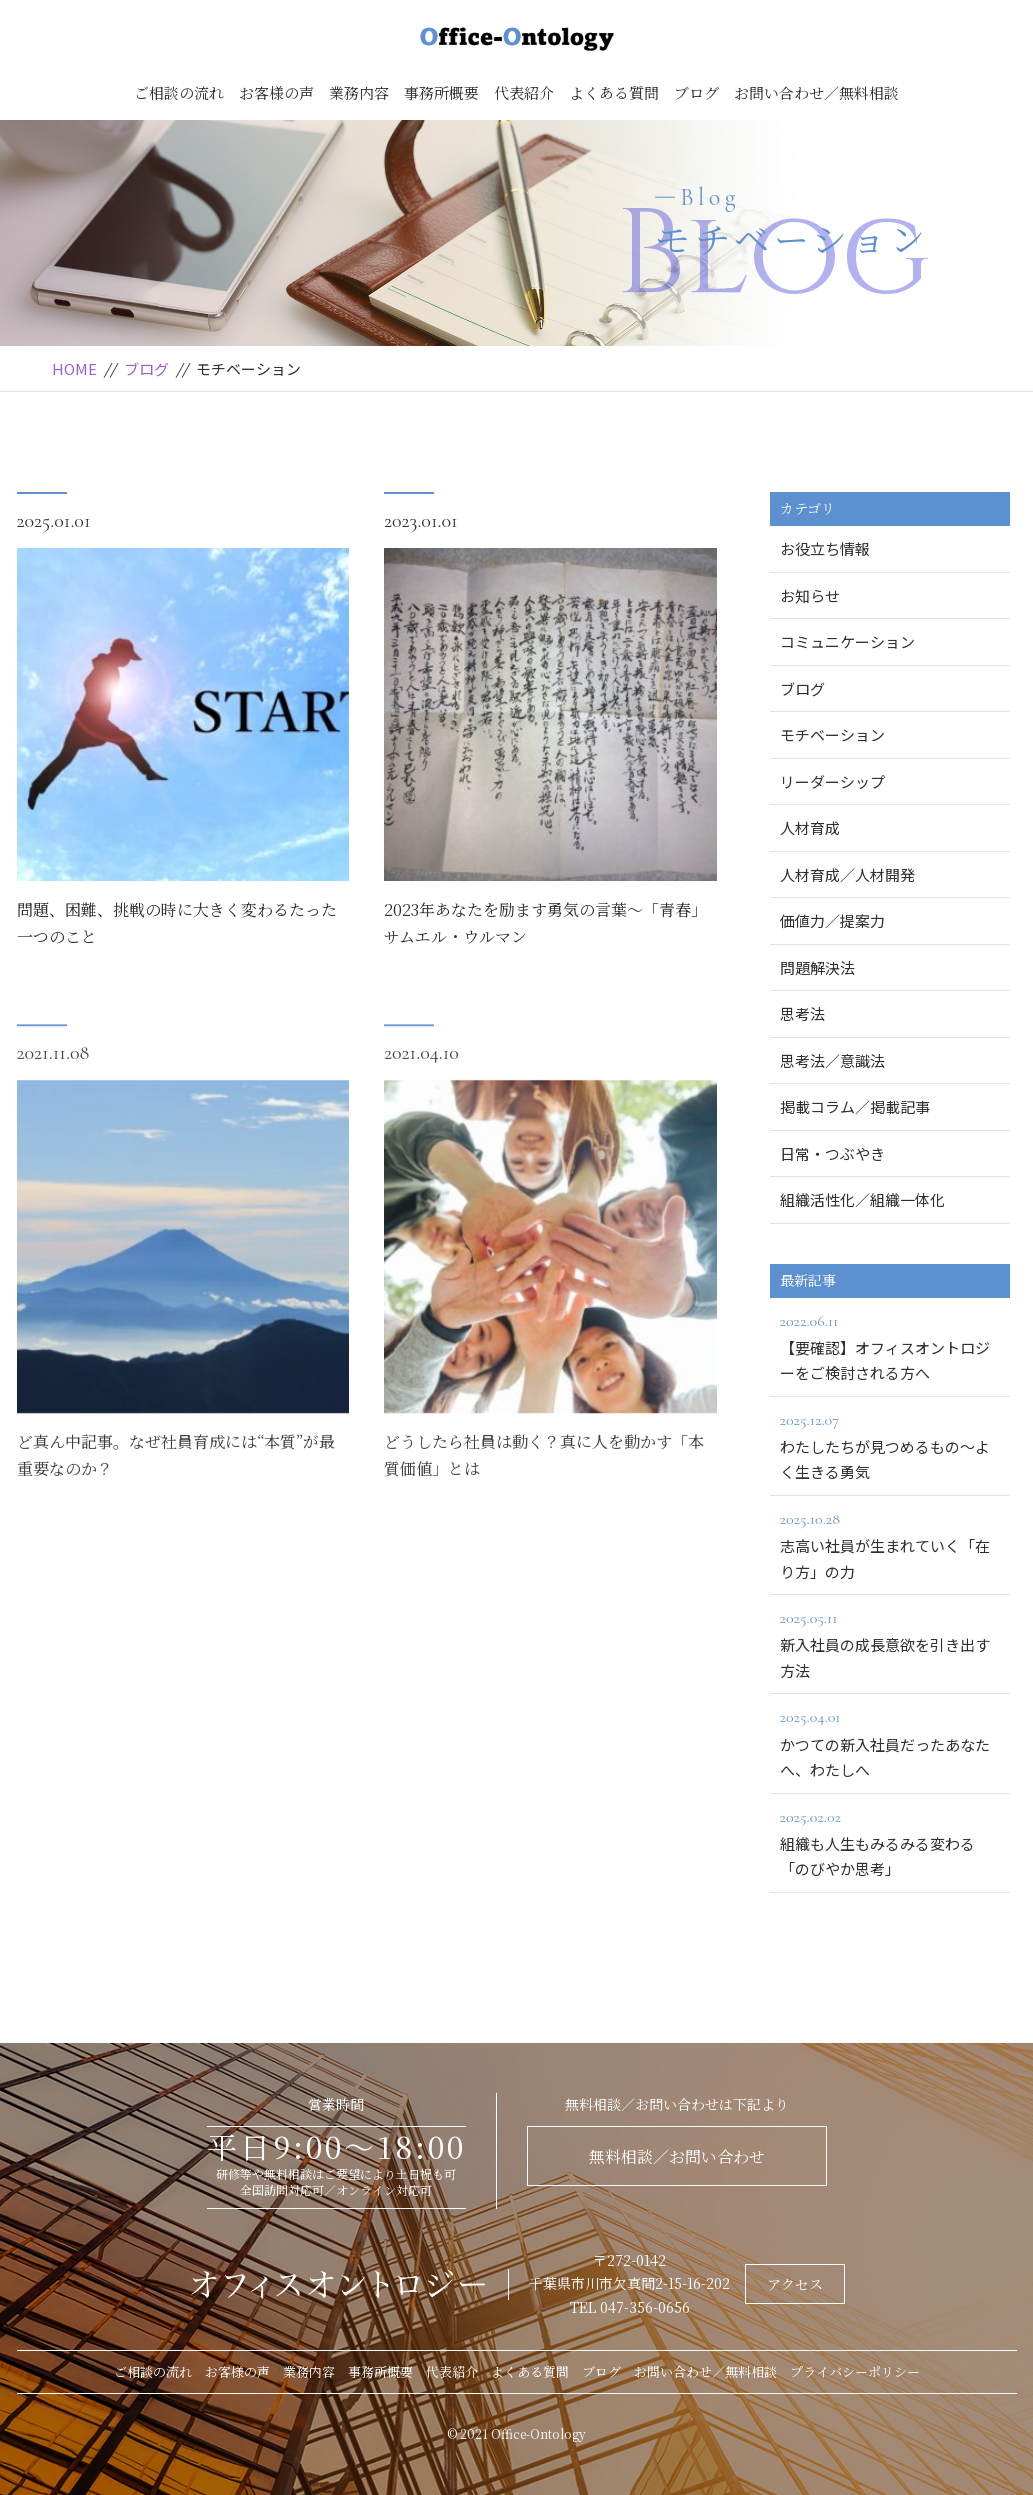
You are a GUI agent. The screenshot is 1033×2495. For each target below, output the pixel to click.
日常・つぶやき (832, 1153)
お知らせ (810, 595)
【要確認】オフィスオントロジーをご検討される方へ (890, 1346)
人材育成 (810, 827)
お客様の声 (276, 92)
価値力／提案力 (832, 920)
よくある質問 (614, 92)
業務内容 (359, 92)
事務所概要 (441, 92)
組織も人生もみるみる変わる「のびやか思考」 (890, 1842)
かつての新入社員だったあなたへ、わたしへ (890, 1742)
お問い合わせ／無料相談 (816, 92)
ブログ (696, 92)
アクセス (795, 2284)
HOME (74, 368)
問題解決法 (817, 967)
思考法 (802, 1013)
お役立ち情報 (825, 548)
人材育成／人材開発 (847, 874)
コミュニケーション (847, 641)
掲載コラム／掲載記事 (855, 1106)
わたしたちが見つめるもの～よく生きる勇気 (890, 1445)
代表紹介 (524, 92)
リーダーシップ (832, 781)
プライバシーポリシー (855, 2371)
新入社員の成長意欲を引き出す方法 (890, 1643)
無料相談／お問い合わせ (677, 2156)
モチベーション (832, 734)
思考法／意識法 (832, 1060)
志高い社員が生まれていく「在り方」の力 (890, 1544)
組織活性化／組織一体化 (862, 1199)
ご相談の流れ (179, 92)
